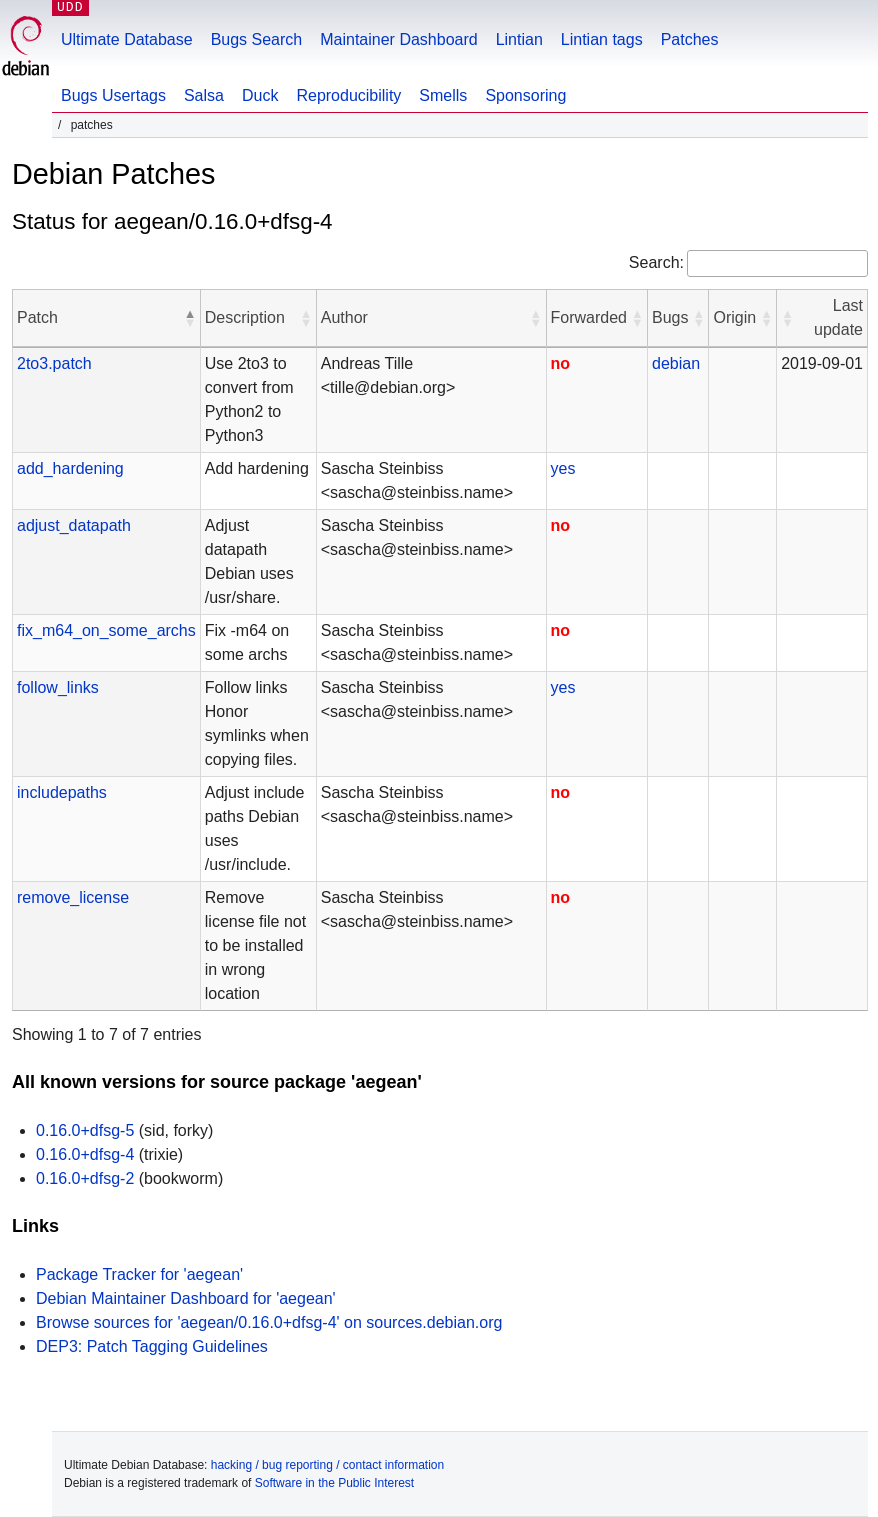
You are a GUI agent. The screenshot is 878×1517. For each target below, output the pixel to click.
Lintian (519, 39)
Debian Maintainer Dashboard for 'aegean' (186, 1298)
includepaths (62, 792)
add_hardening (70, 468)
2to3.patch (54, 363)
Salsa (204, 95)
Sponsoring (525, 95)
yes (563, 468)
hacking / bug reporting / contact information (327, 1465)
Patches (690, 39)
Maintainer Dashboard (398, 39)
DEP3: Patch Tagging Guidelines (152, 1346)
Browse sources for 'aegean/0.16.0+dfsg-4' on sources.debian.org (269, 1322)
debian (676, 363)
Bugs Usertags (113, 95)
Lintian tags (602, 39)
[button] (190, 318)
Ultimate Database (127, 39)
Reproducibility (348, 95)
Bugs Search (257, 39)
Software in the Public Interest (334, 1483)
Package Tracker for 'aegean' (139, 1274)
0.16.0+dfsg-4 (85, 1154)
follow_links (58, 687)
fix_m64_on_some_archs (106, 630)
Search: (656, 262)
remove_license (73, 897)
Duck (260, 95)
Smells (443, 95)
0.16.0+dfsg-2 (85, 1178)
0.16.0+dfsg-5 (85, 1130)
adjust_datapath (74, 525)
